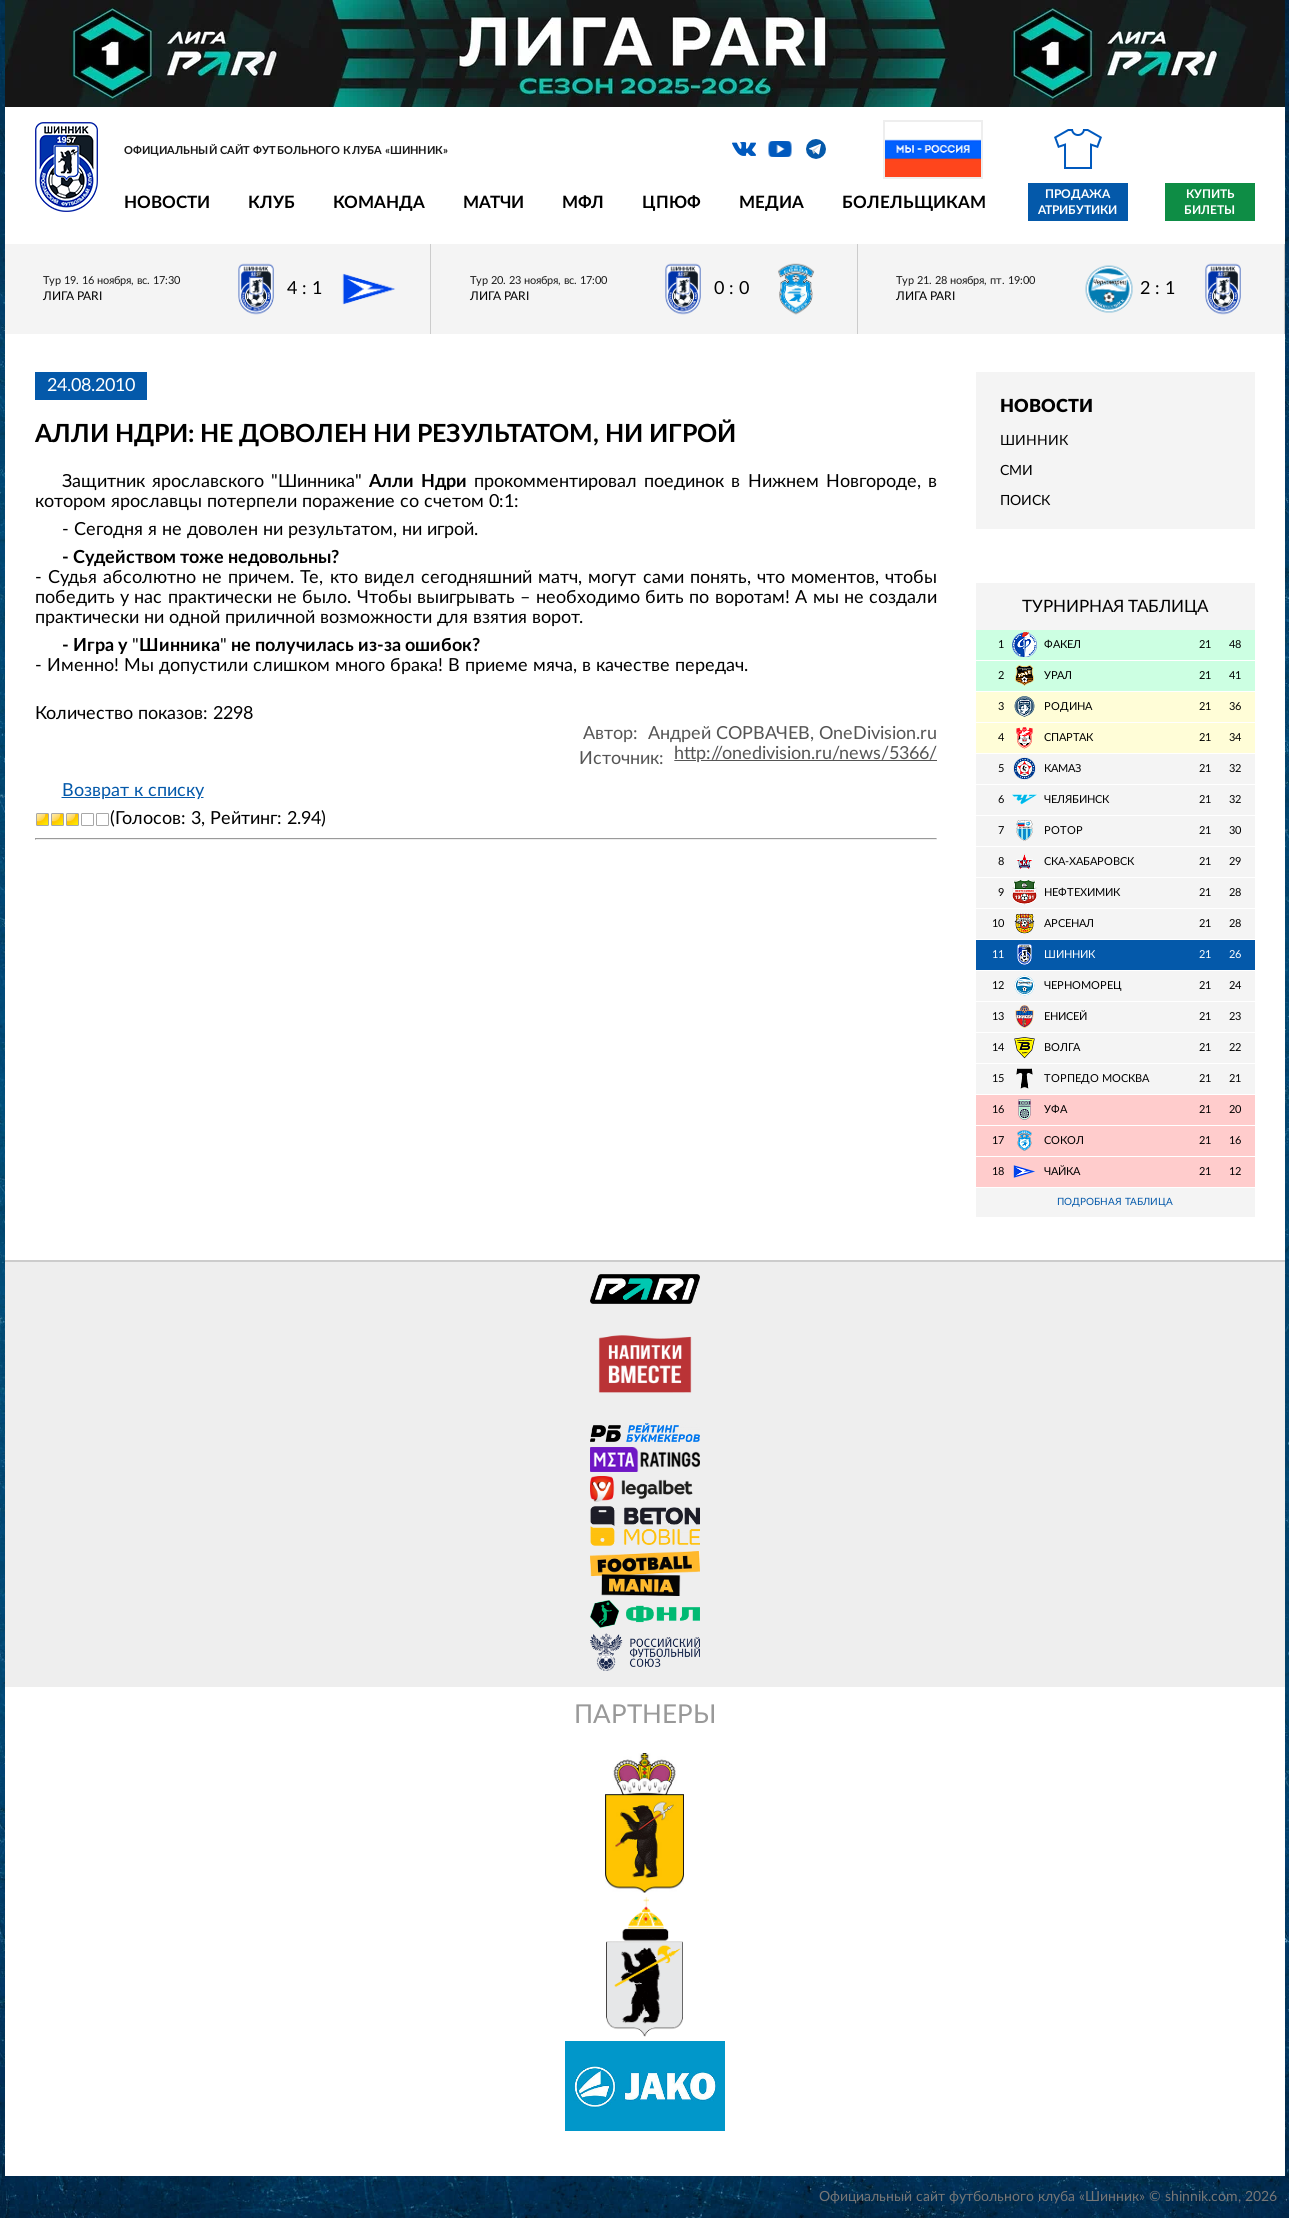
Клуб (271, 202)
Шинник (1034, 441)
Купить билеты (1209, 202)
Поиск (1025, 501)
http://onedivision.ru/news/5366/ (805, 754)
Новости (167, 202)
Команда (379, 202)
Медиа (771, 202)
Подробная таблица (1115, 1202)
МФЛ (583, 202)
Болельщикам (914, 202)
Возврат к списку (133, 791)
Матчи (493, 202)
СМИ (1016, 471)
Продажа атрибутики (1077, 202)
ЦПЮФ (671, 202)
